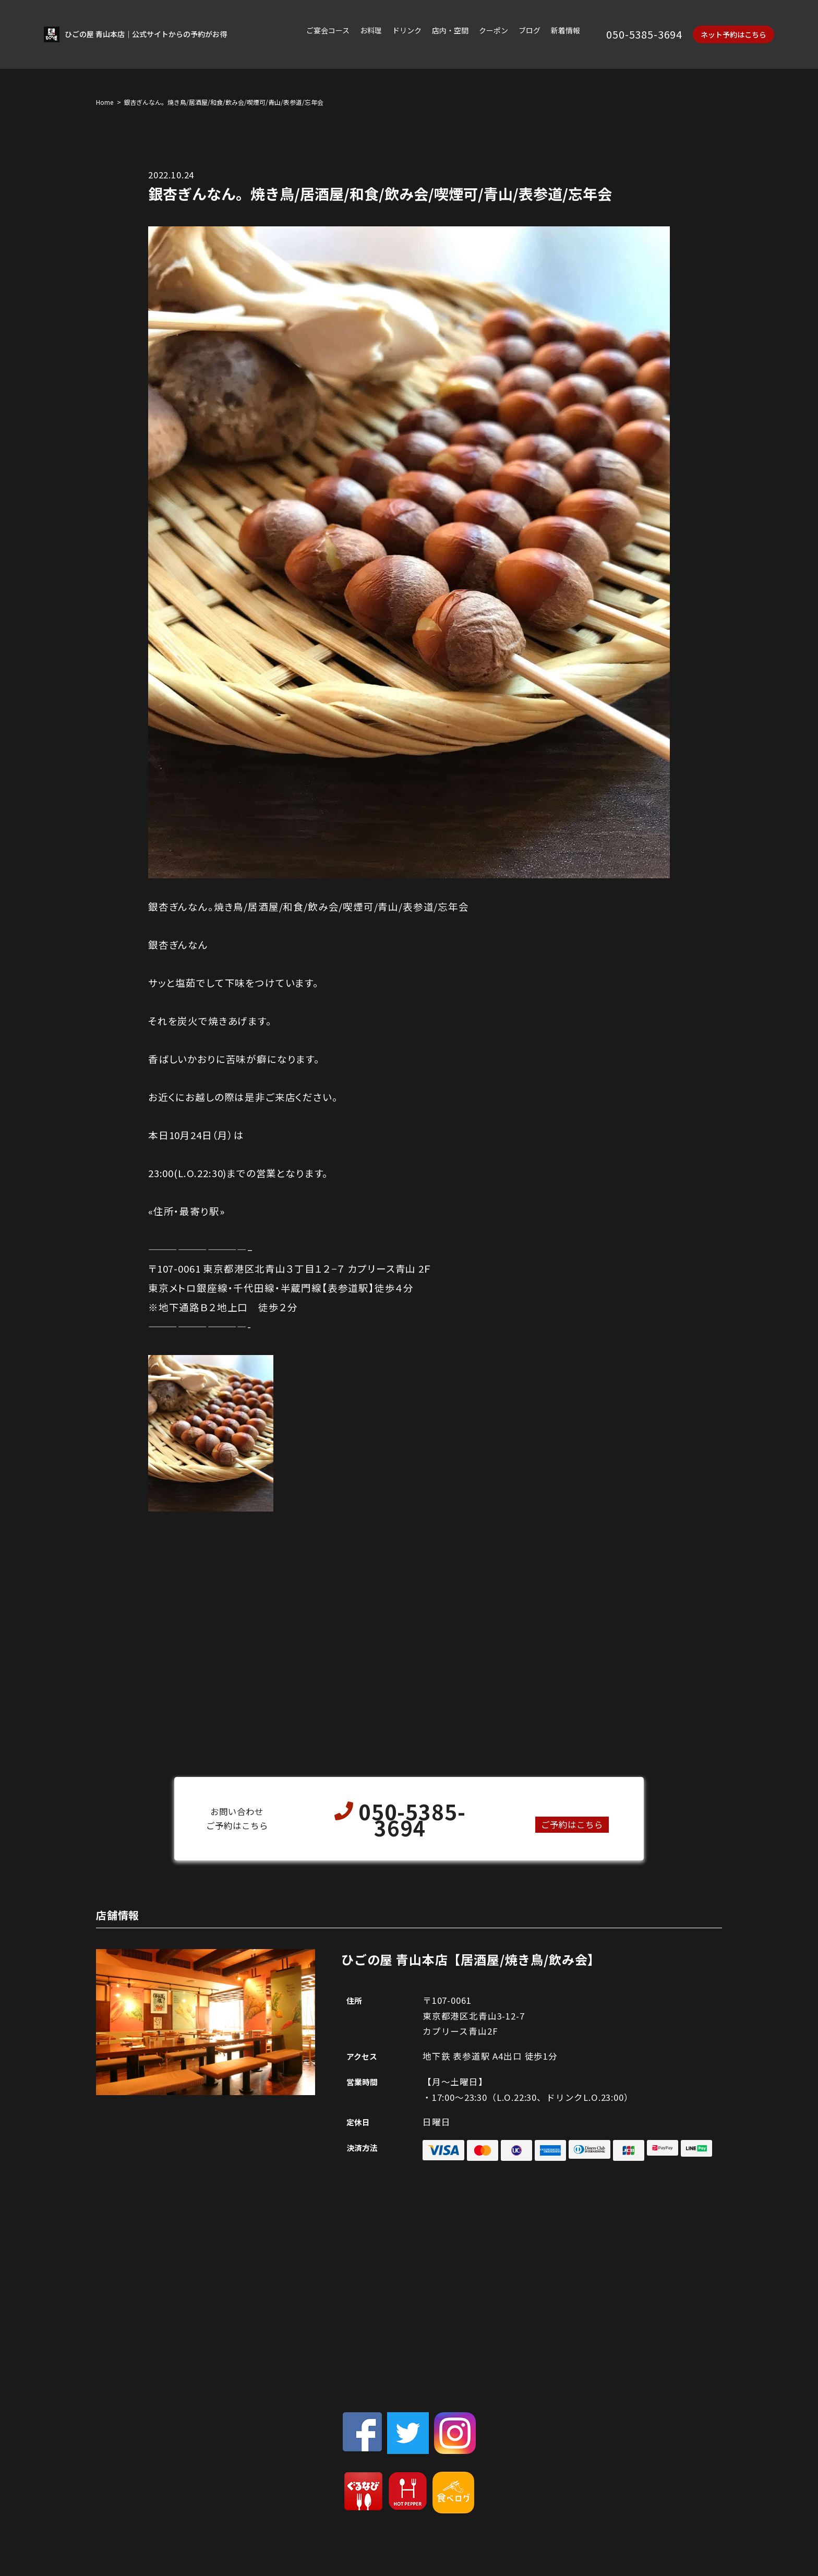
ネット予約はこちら (733, 35)
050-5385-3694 (644, 34)
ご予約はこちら (572, 1824)
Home (104, 102)
